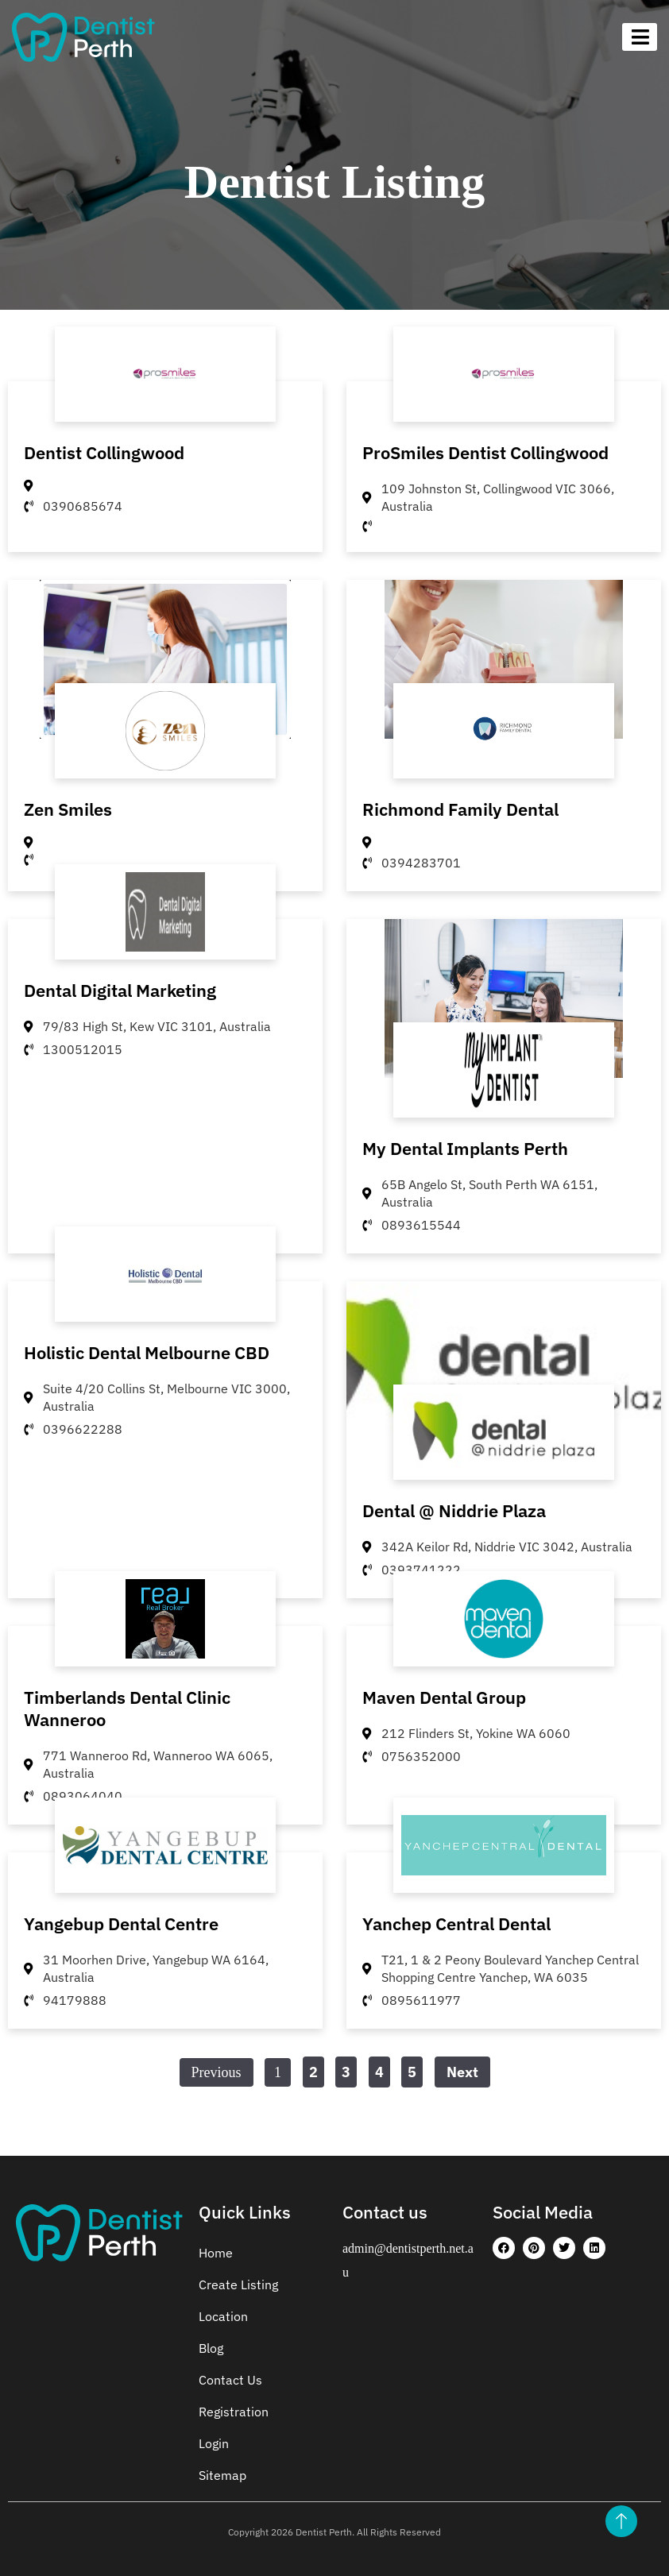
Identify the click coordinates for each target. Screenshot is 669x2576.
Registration (234, 2412)
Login (214, 2443)
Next (462, 2072)
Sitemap (222, 2475)
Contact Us (230, 2380)
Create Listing (238, 2284)
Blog (211, 2348)
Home (216, 2253)
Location (223, 2316)
